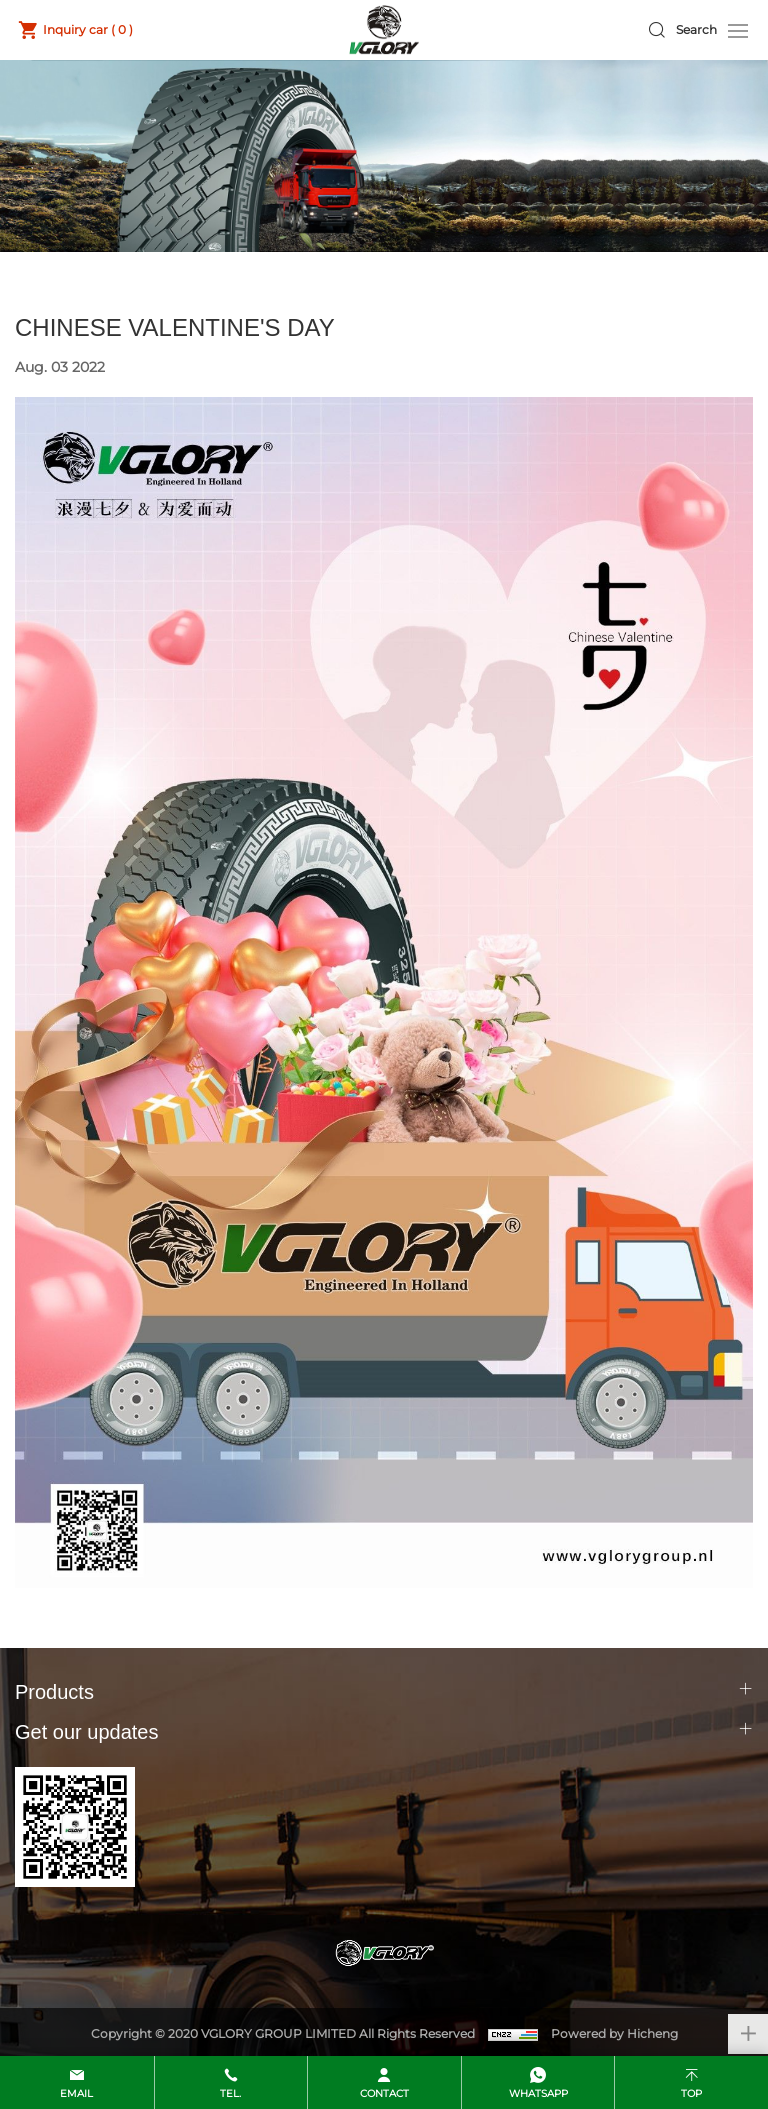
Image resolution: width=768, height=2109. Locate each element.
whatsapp (538, 2093)
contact (384, 2093)
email (76, 2093)
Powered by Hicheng (614, 2033)
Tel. (230, 2093)
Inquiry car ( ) (88, 29)
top (691, 2093)
